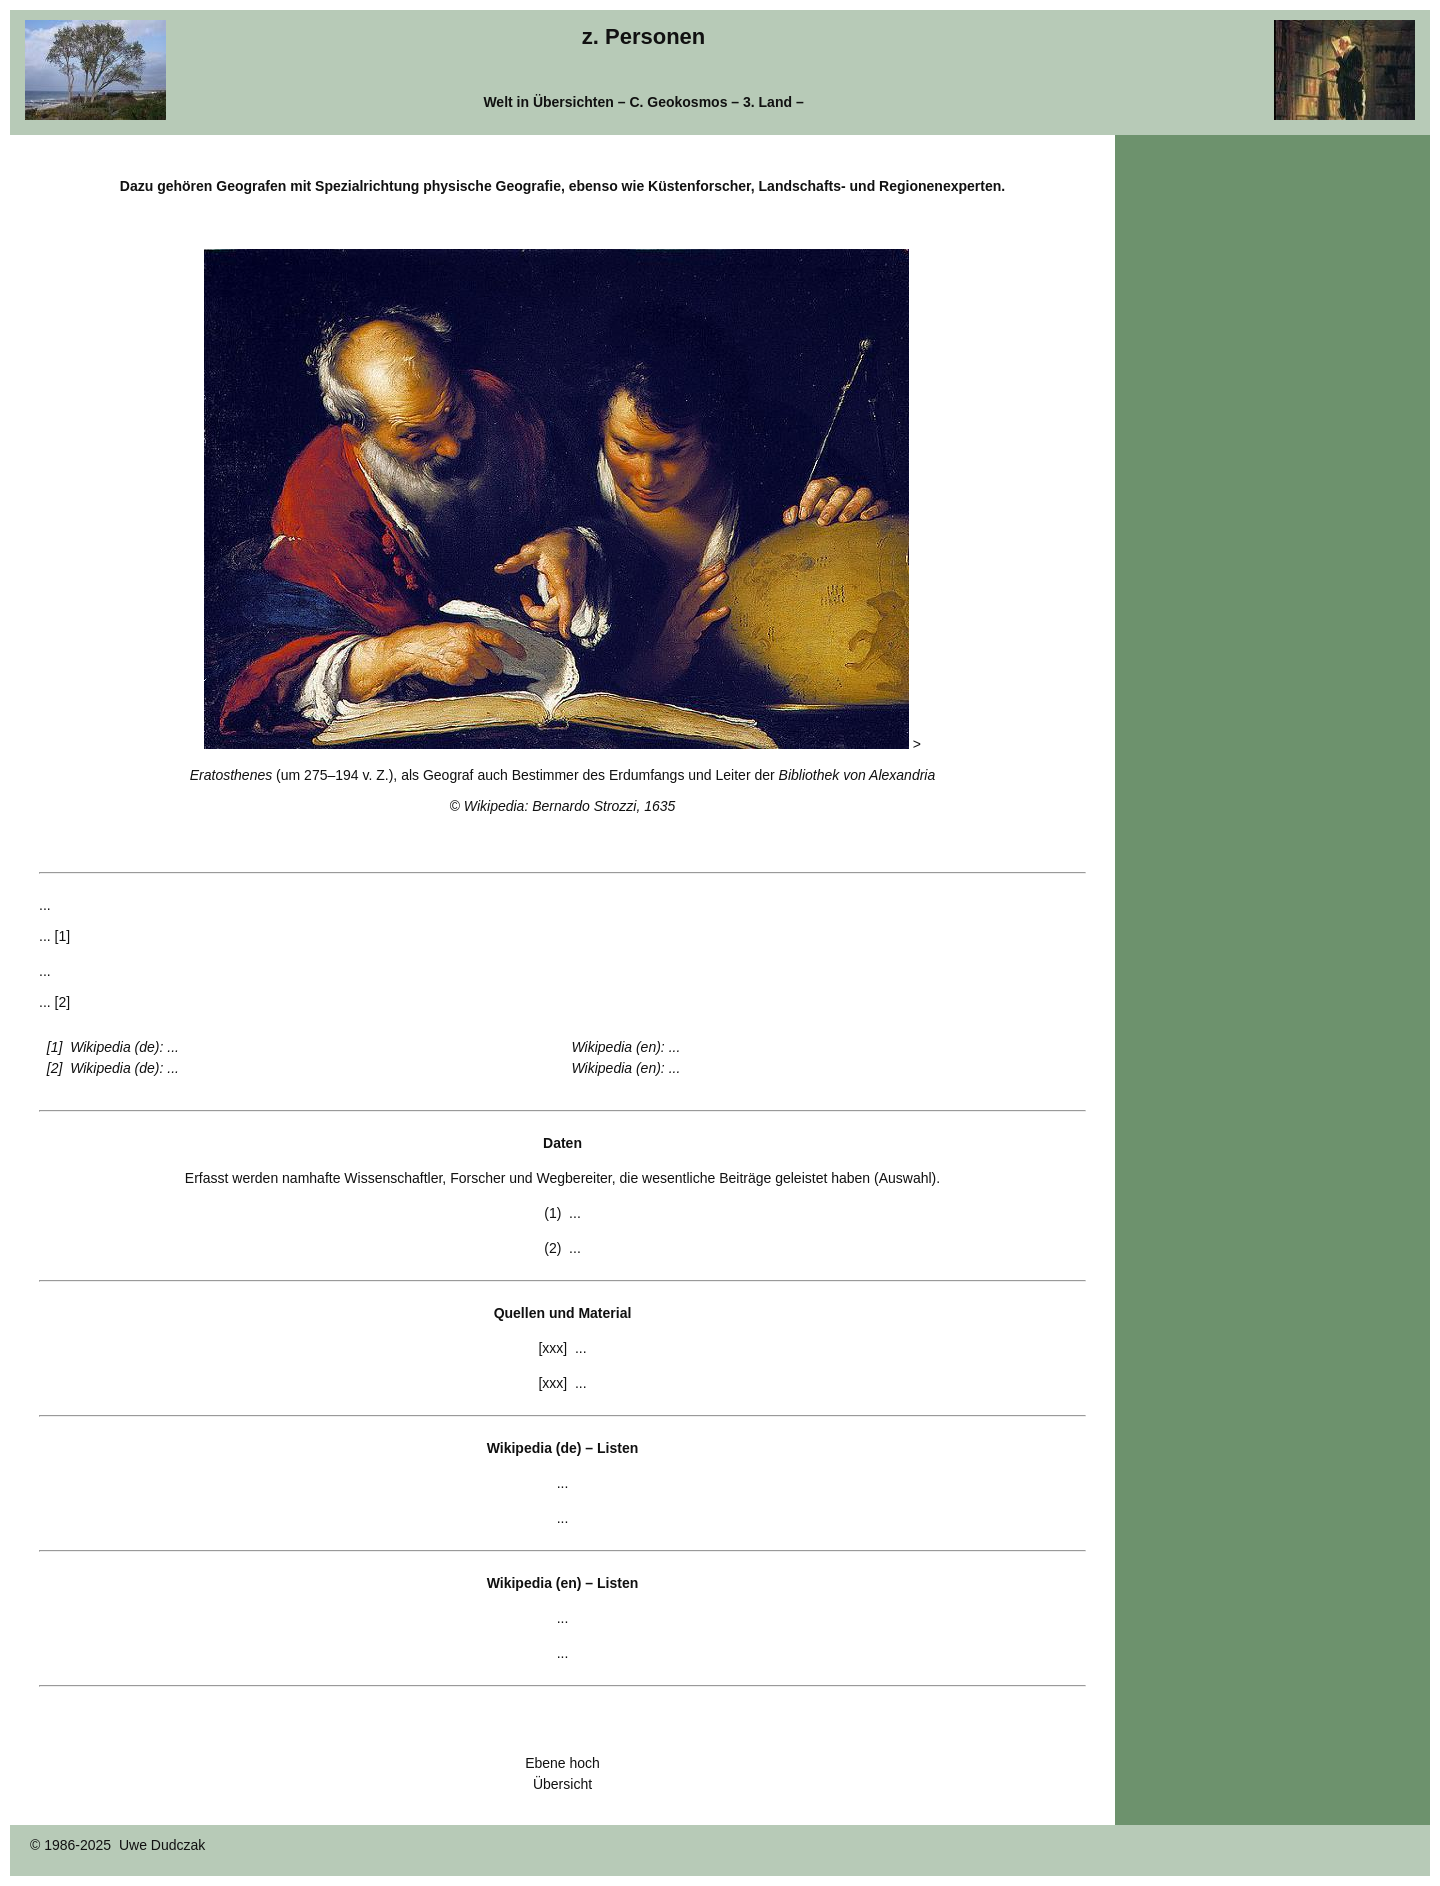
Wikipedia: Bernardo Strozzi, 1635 (570, 806)
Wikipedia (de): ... (124, 1047)
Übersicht (562, 1784)
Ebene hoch (562, 1763)
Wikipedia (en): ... (626, 1047)
